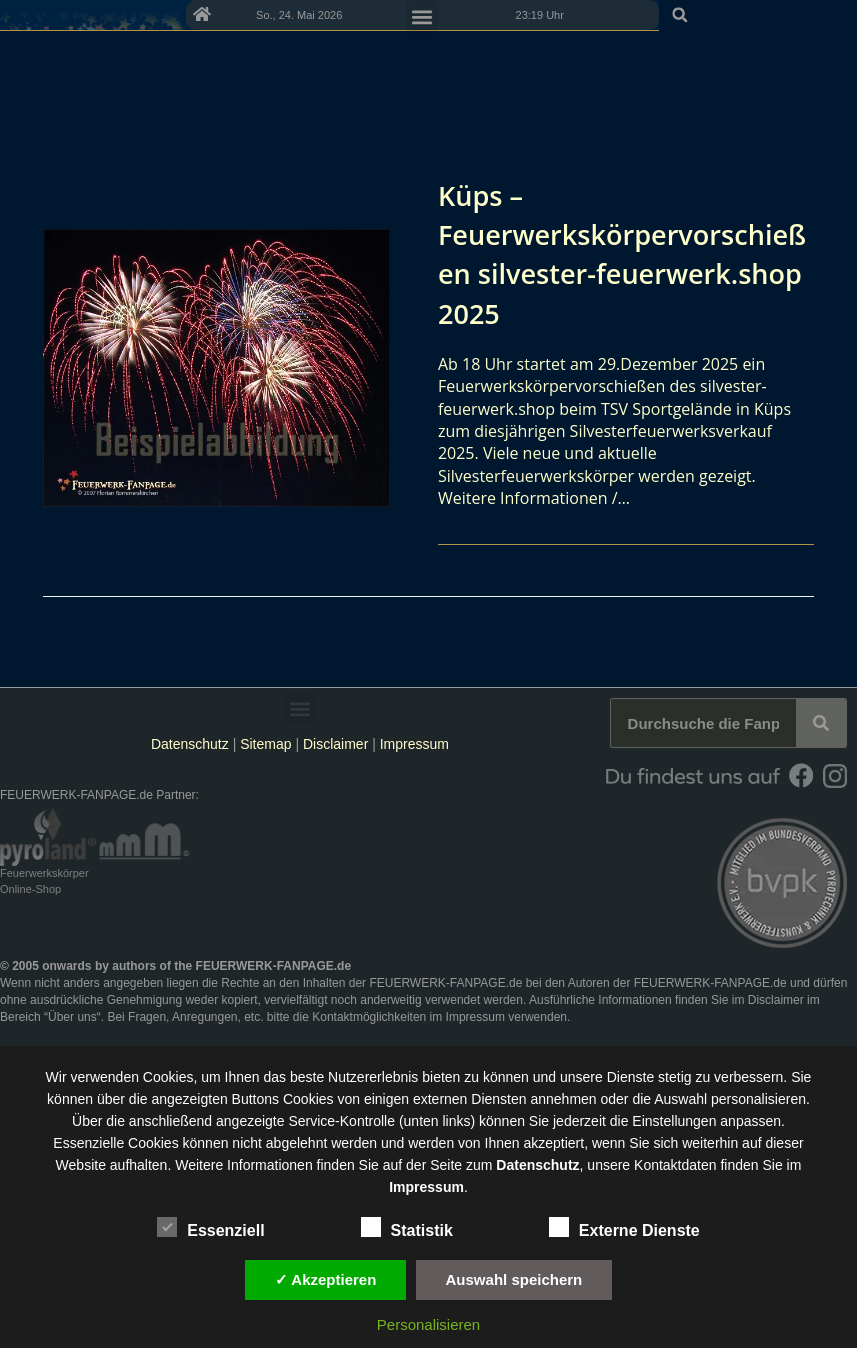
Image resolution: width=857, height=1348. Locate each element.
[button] (835, 15)
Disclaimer (335, 744)
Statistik (407, 1227)
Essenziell (210, 1227)
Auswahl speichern (514, 1279)
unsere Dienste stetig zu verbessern (671, 1077)
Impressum (414, 744)
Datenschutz (190, 744)
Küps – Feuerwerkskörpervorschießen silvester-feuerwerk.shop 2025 (619, 254)
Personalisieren (428, 1324)
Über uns (72, 1017)
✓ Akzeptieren (326, 1279)
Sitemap (267, 744)
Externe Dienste (624, 1227)
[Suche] (821, 723)
